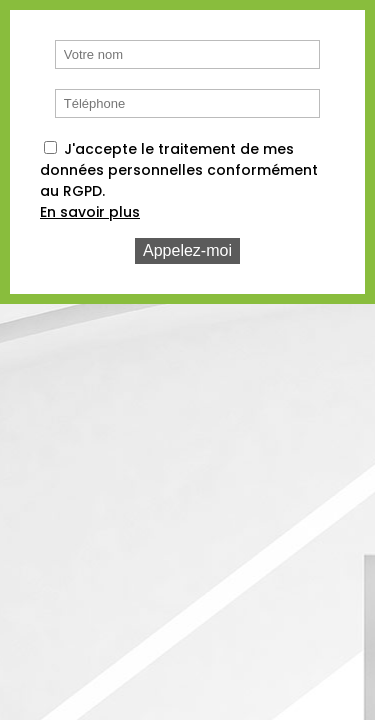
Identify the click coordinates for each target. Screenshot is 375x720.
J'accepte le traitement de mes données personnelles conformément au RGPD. (179, 170)
